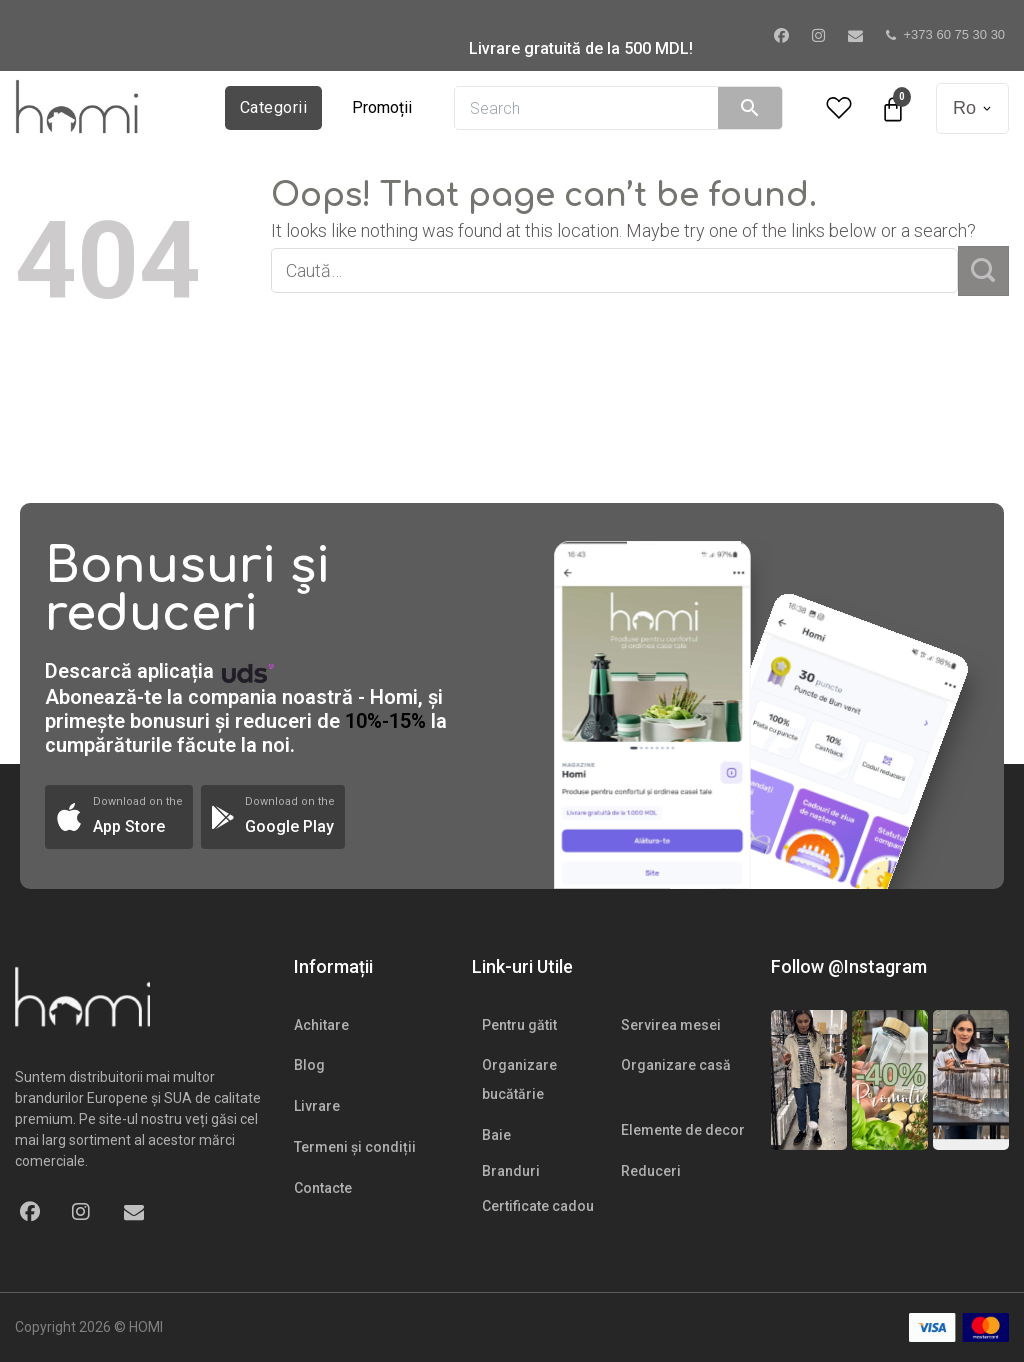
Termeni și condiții (355, 1147)
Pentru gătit (519, 1025)
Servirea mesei (671, 1025)
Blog (309, 1065)
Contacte (323, 1188)
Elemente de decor (683, 1130)
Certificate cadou (538, 1206)
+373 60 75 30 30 (946, 34)
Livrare (317, 1106)
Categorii (273, 107)
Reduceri (651, 1171)
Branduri (511, 1171)
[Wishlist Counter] (839, 108)
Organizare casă (676, 1065)
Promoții (382, 107)
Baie (496, 1135)
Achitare (321, 1025)
